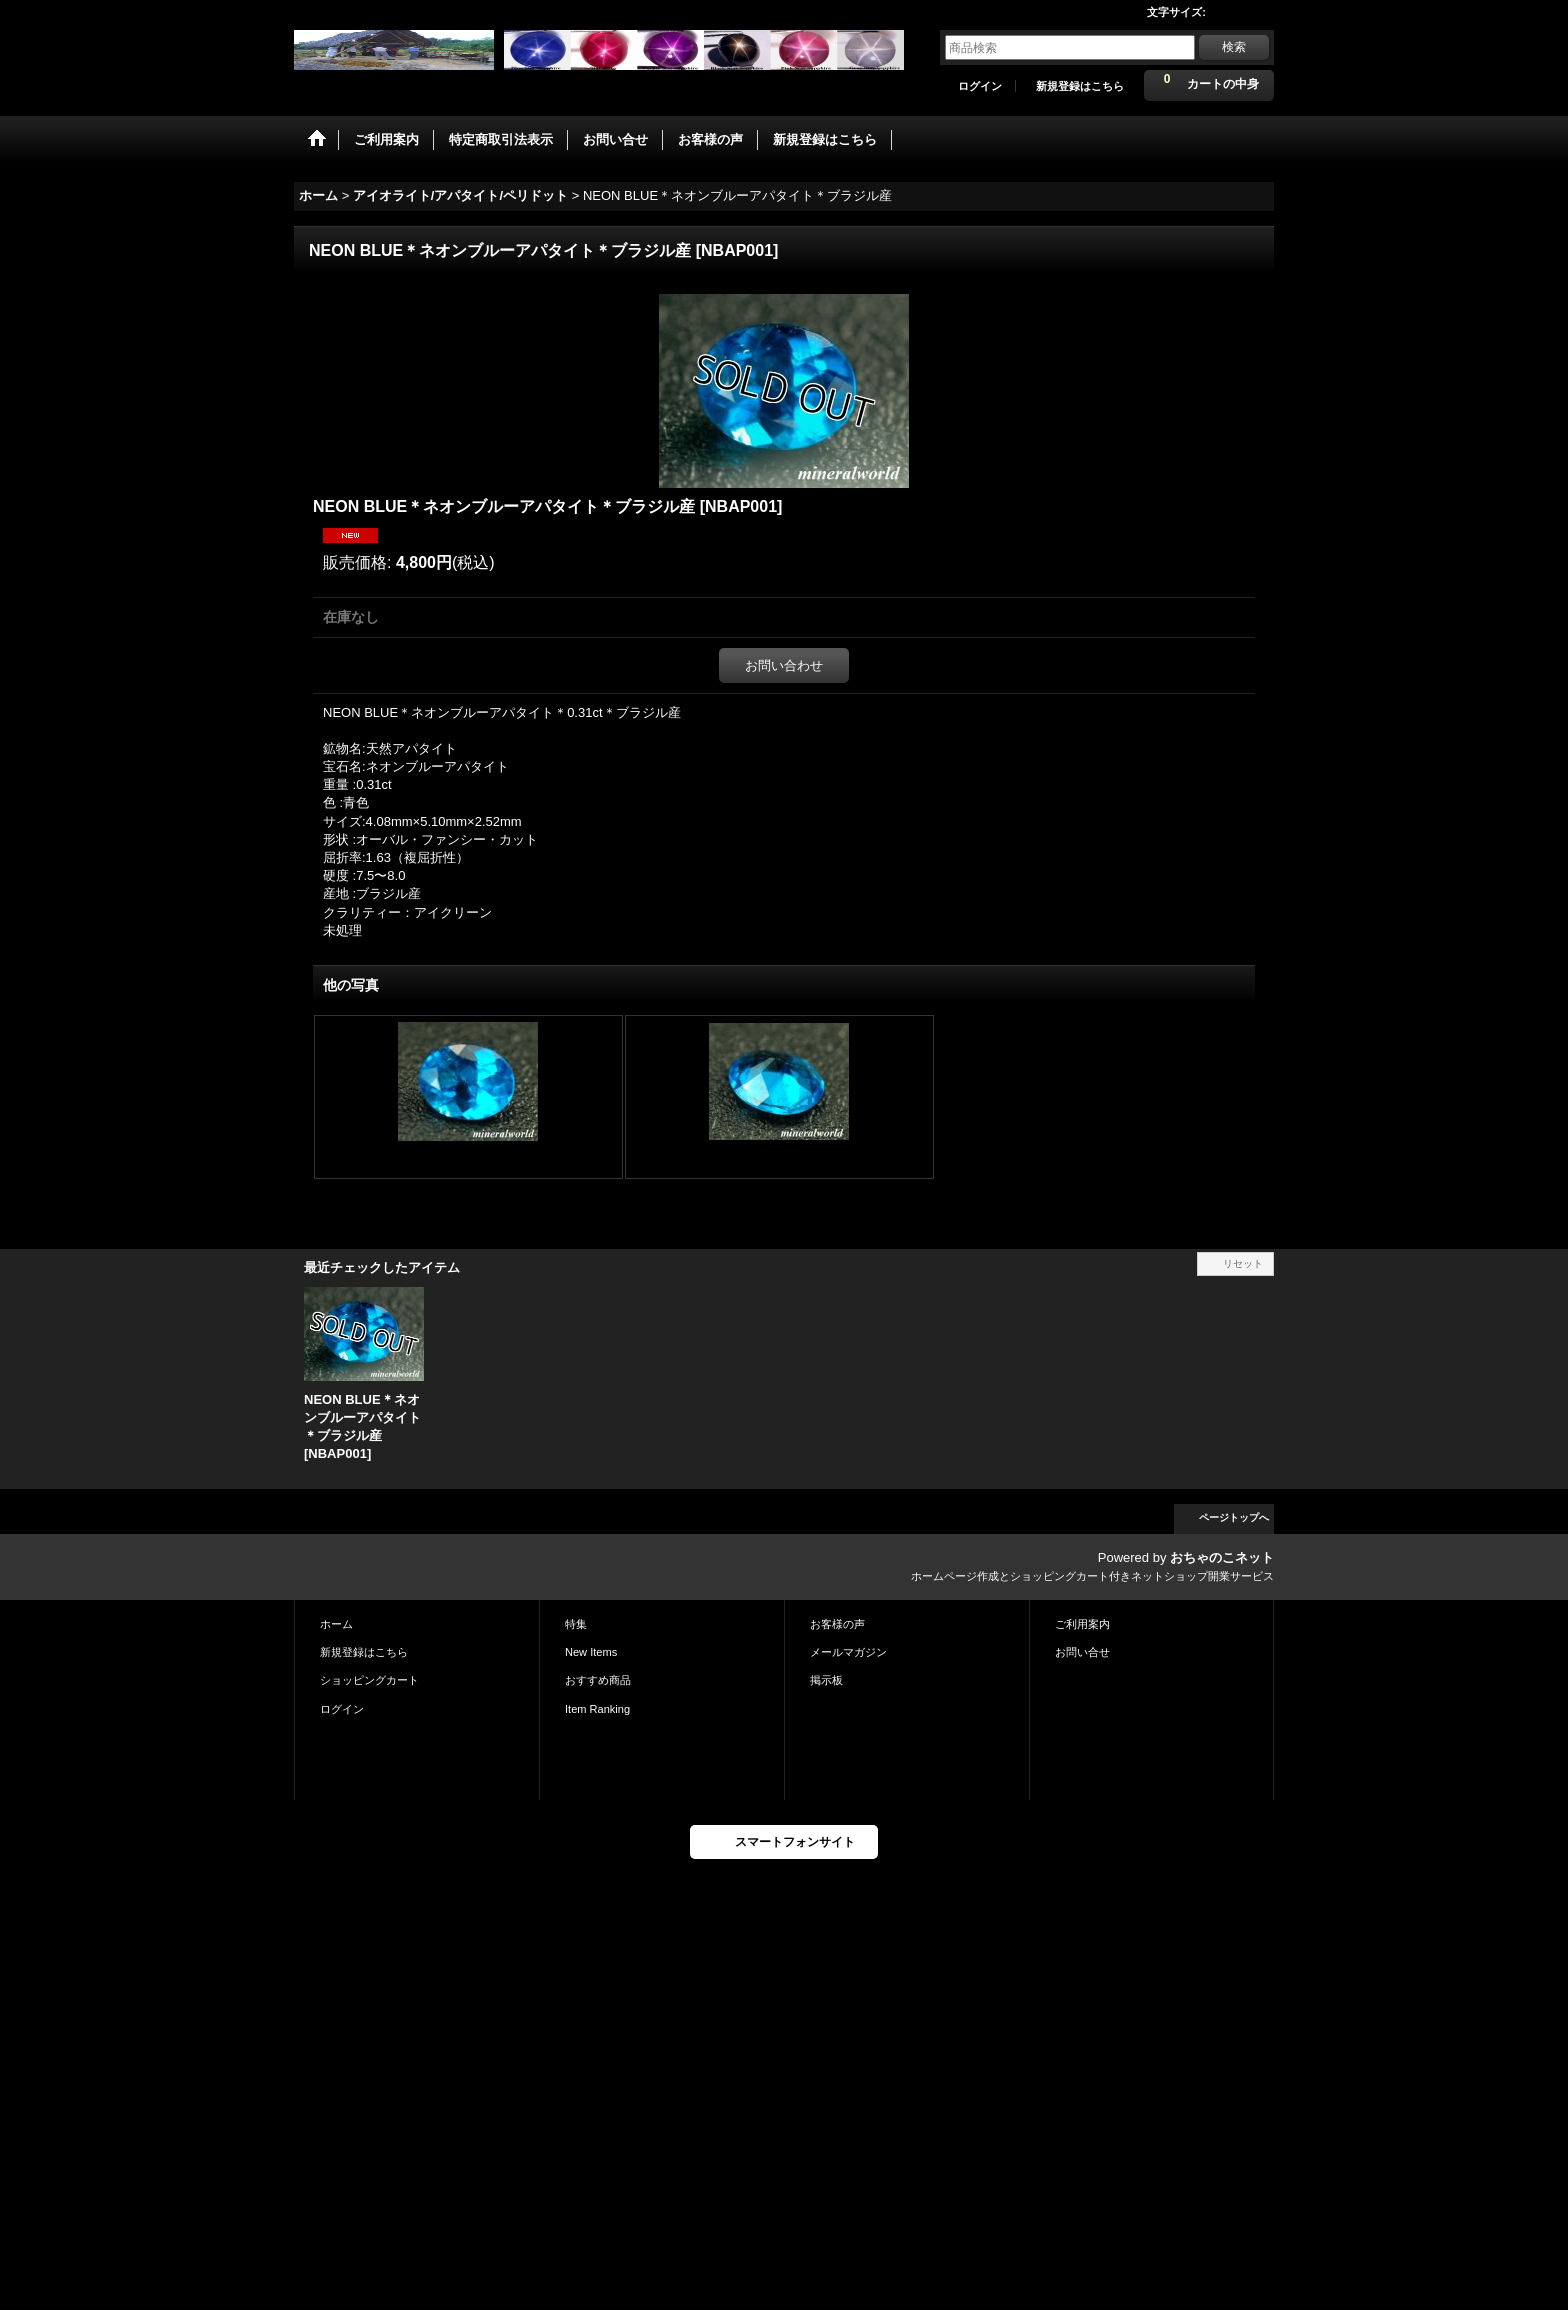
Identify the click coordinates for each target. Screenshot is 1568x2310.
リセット (1243, 1263)
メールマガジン (848, 1652)
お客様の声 (837, 1624)
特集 (576, 1624)
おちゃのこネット (1222, 1557)
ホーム (336, 1624)
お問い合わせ (784, 665)
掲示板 (826, 1680)
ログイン (980, 86)
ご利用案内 (1082, 1624)
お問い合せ (1082, 1652)
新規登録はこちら (1080, 86)
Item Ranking (597, 1709)
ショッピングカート (369, 1680)
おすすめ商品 (598, 1680)
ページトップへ (1234, 1517)
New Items (591, 1652)
